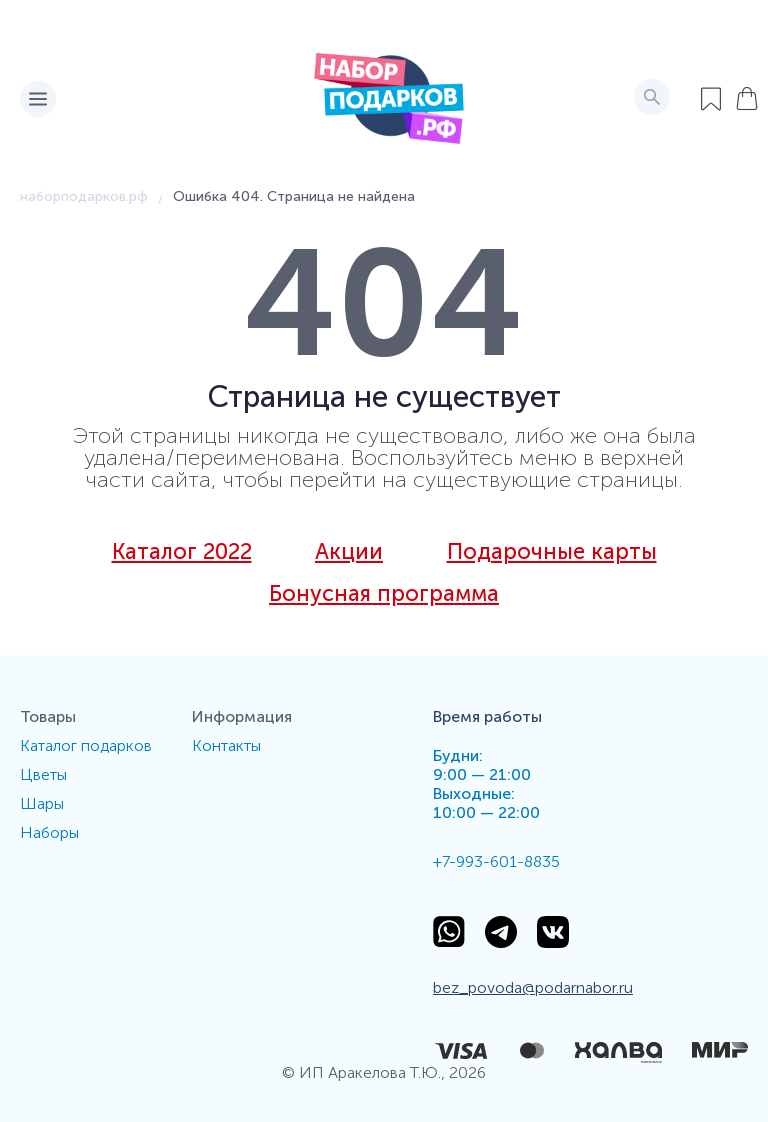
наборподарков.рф (84, 197)
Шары (42, 803)
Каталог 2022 (182, 552)
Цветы (43, 774)
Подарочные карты (552, 552)
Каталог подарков (86, 745)
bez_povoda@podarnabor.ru (533, 987)
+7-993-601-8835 (496, 861)
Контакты (226, 745)
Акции (349, 552)
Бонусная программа (384, 594)
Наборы (49, 832)
